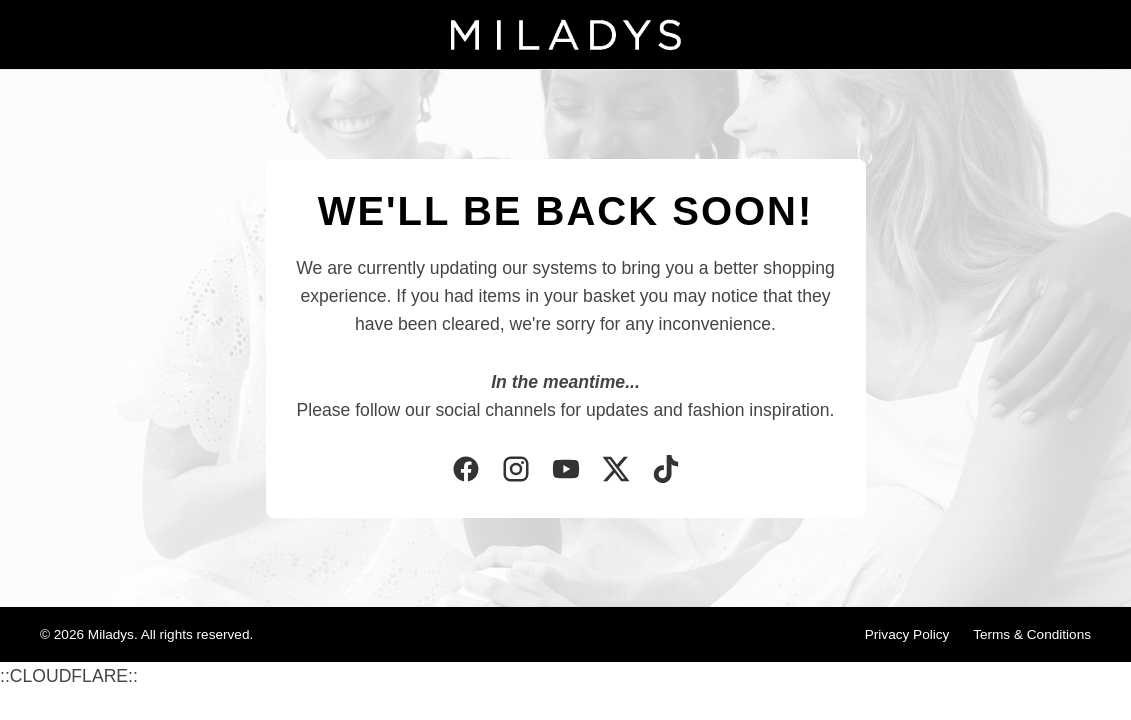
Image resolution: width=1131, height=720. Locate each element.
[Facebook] (466, 471)
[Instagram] (516, 471)
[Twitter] (616, 471)
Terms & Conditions (1032, 634)
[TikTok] (666, 471)
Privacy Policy (907, 634)
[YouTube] (566, 471)
